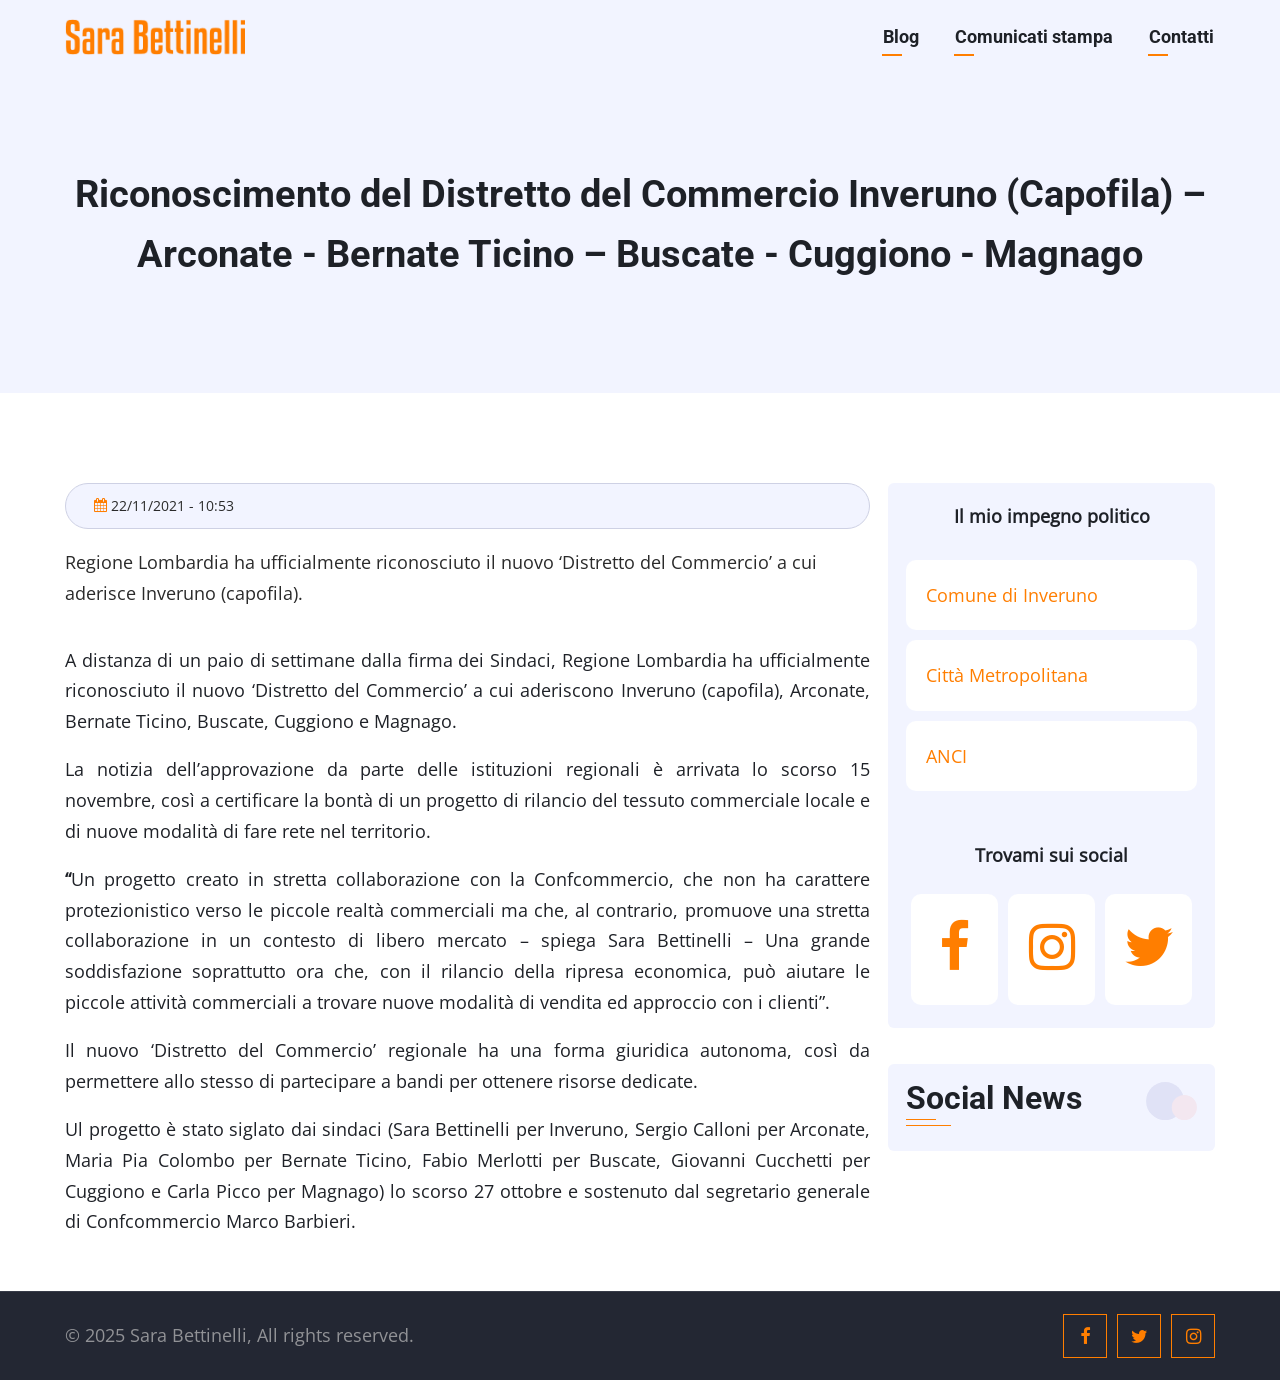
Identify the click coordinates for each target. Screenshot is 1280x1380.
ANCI (946, 756)
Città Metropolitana (1007, 675)
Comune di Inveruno (1012, 595)
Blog (901, 36)
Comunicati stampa (1034, 36)
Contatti (1181, 36)
